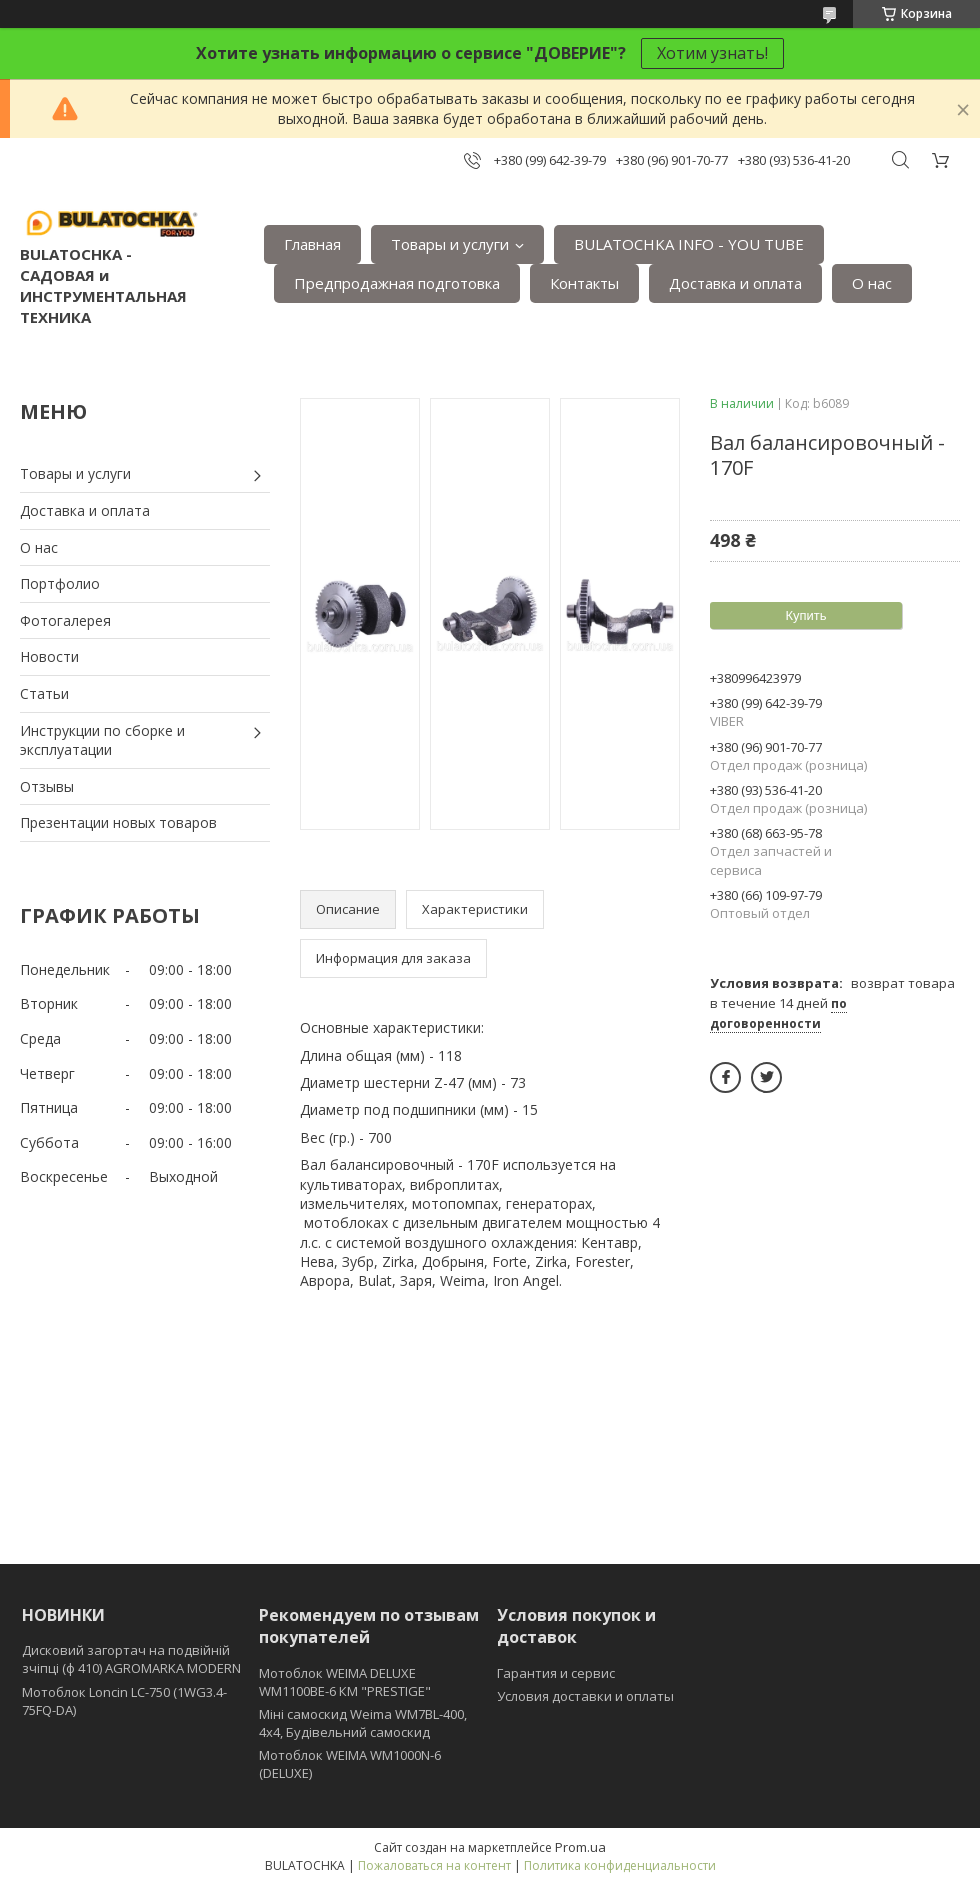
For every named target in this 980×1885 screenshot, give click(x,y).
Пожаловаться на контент (434, 1865)
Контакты (584, 283)
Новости (49, 656)
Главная (312, 244)
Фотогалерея (65, 620)
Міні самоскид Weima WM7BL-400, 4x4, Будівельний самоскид (363, 1723)
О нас (872, 283)
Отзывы (47, 786)
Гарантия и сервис (556, 1673)
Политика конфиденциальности (620, 1865)
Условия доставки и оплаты (585, 1696)
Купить (805, 615)
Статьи (44, 693)
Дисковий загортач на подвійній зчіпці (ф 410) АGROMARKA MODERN (131, 1659)
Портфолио (60, 583)
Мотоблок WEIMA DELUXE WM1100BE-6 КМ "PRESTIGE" (345, 1682)
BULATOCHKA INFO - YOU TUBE (689, 244)
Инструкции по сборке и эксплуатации (102, 740)
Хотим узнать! (712, 53)
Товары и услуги (450, 244)
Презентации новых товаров (118, 822)
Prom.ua (580, 1847)
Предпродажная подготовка (397, 283)
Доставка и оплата (735, 283)
